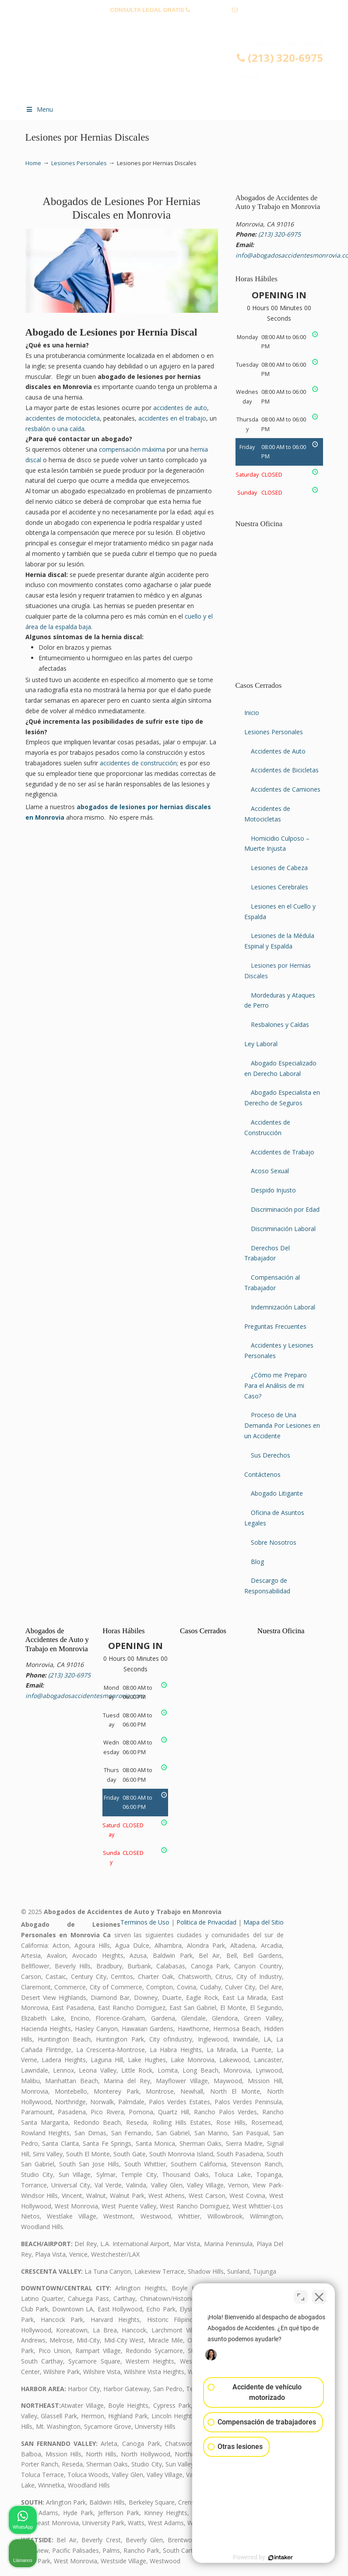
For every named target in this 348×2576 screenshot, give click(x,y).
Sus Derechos (270, 1455)
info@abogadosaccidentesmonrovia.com (174, 23)
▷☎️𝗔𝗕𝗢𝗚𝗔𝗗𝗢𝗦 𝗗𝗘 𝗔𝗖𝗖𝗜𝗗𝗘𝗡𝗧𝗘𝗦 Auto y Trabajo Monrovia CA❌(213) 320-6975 (183, 68)
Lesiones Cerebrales (279, 887)
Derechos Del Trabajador (267, 1253)
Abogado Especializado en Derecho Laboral (280, 1068)
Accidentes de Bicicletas (285, 770)
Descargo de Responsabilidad (267, 1585)
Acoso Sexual (270, 1171)
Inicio (251, 712)
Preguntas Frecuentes (275, 1326)
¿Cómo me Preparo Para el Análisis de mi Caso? (275, 1385)
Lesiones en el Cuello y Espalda (280, 911)
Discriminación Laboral (283, 1228)
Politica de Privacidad (206, 1922)
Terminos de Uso (144, 1922)
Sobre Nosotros (273, 1542)
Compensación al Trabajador (272, 1282)
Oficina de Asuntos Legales (274, 1517)
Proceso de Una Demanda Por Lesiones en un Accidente (282, 1425)
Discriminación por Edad (285, 1209)
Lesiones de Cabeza (279, 867)
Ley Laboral (261, 1044)
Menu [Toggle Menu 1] (39, 109)
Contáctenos (262, 1474)
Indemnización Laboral (283, 1307)
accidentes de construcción (138, 763)
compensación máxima (132, 449)
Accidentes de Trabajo (282, 1152)
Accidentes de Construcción (267, 1127)
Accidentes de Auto (278, 751)
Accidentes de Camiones (285, 789)
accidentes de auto (180, 407)
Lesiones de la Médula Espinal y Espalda (279, 940)
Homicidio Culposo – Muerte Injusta (276, 843)
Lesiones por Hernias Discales (277, 970)
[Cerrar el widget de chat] (319, 2296)
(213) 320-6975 (211, 10)
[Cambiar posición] (301, 2296)
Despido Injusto (273, 1190)
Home (33, 163)
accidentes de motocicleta (62, 418)
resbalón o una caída (54, 429)
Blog (257, 1561)
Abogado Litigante (277, 1493)
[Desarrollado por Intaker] (273, 2557)
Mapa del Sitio (263, 1922)
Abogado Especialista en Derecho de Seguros (282, 1097)
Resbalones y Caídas (280, 1024)
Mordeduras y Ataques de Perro (279, 1000)
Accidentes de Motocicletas (267, 813)
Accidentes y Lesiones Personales (278, 1350)
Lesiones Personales (79, 163)
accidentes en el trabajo (172, 418)
